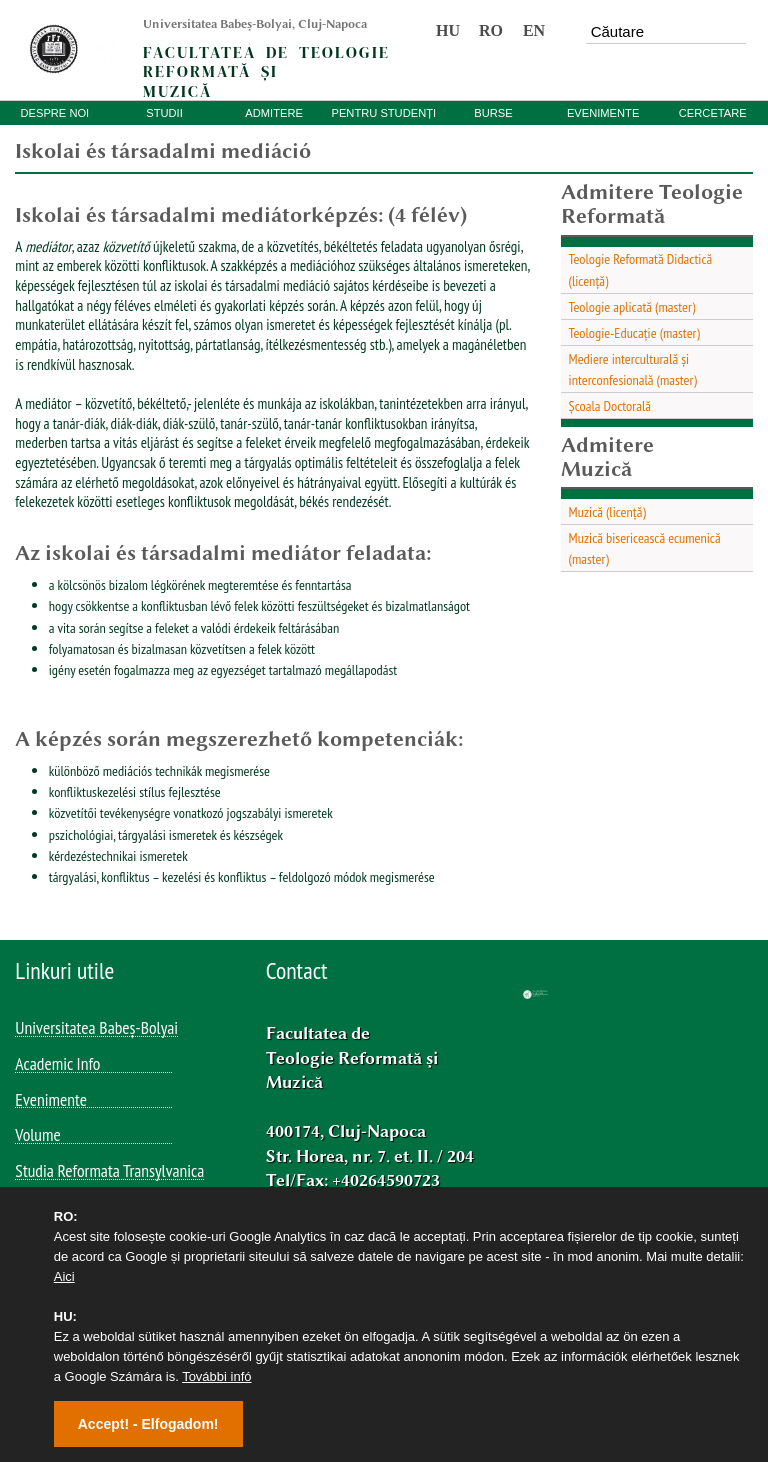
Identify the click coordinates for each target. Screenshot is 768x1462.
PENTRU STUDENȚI (383, 113)
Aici (64, 1276)
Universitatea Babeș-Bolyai (96, 1029)
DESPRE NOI (54, 113)
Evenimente (51, 1101)
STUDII (164, 113)
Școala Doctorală (610, 405)
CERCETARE (713, 113)
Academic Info (57, 1065)
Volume (37, 1136)
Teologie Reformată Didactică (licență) (641, 269)
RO (491, 30)
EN (534, 30)
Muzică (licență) (607, 511)
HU (448, 30)
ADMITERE (274, 113)
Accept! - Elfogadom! (148, 1424)
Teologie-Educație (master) (634, 332)
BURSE (493, 113)
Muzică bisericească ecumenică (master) (645, 548)
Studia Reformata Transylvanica (109, 1172)
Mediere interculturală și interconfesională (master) (633, 369)
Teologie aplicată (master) (632, 306)
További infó (216, 1376)
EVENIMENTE (603, 113)
